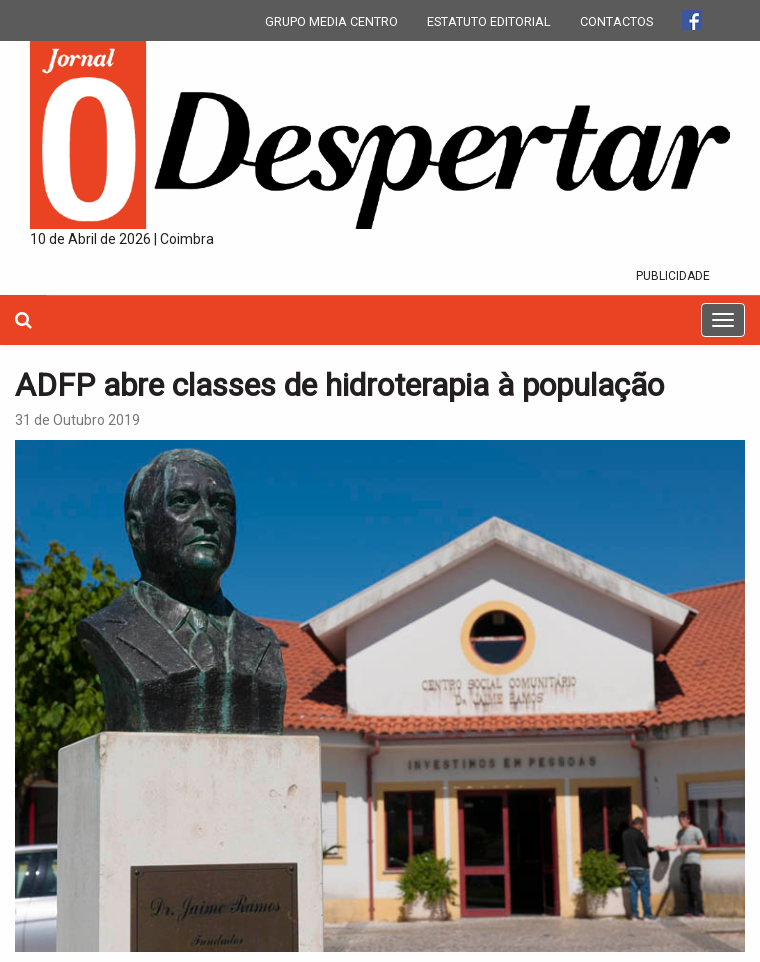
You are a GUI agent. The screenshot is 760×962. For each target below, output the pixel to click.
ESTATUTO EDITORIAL (489, 21)
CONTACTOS (616, 21)
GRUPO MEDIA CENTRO (331, 21)
